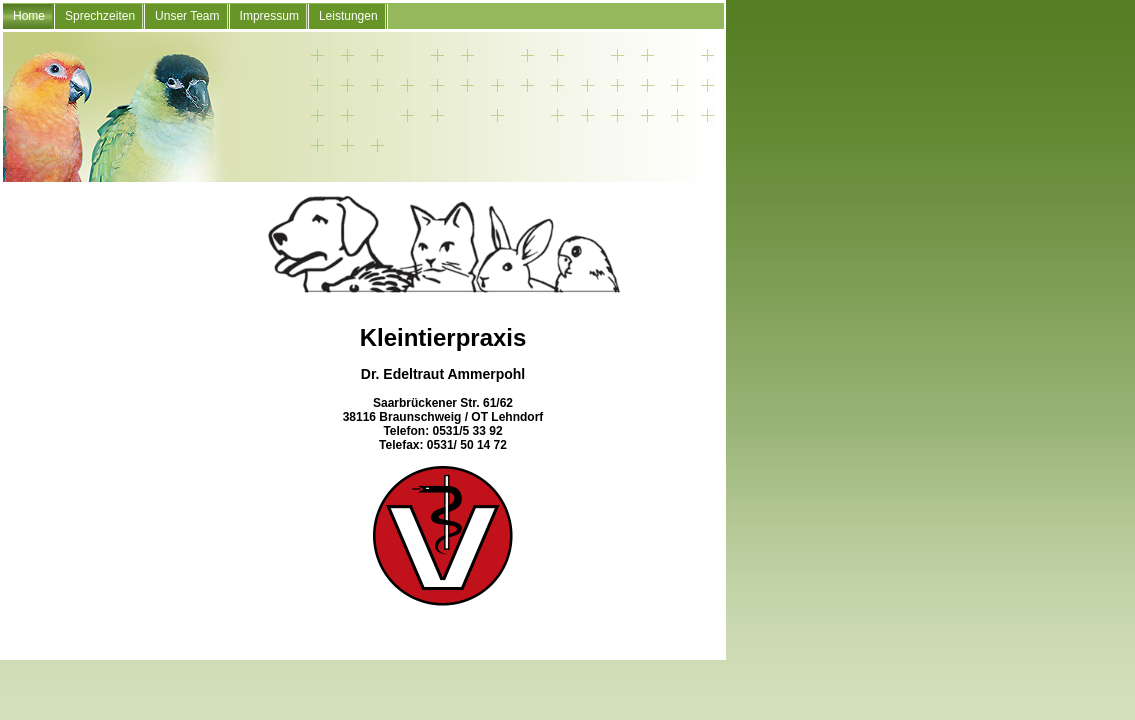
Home (29, 16)
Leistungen (348, 16)
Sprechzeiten (100, 16)
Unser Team (187, 16)
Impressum (269, 16)
